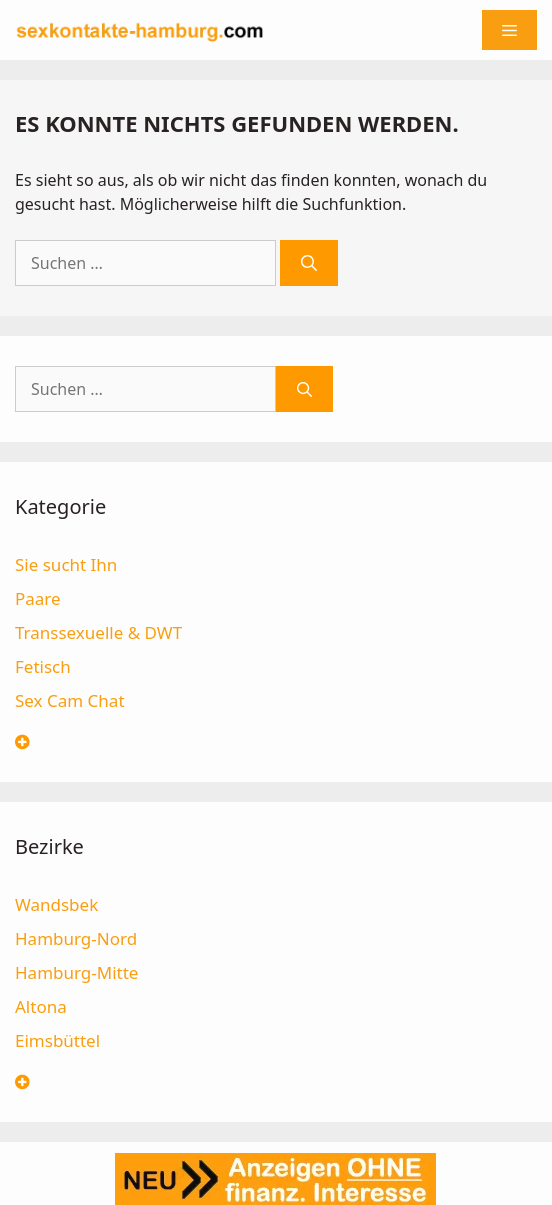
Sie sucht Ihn (66, 564)
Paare (38, 598)
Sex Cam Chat (70, 700)
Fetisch (43, 666)
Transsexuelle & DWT (98, 632)
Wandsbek (56, 904)
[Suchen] (309, 263)
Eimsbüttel (57, 1040)
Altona (41, 1006)
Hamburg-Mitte (76, 972)
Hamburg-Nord (76, 938)
